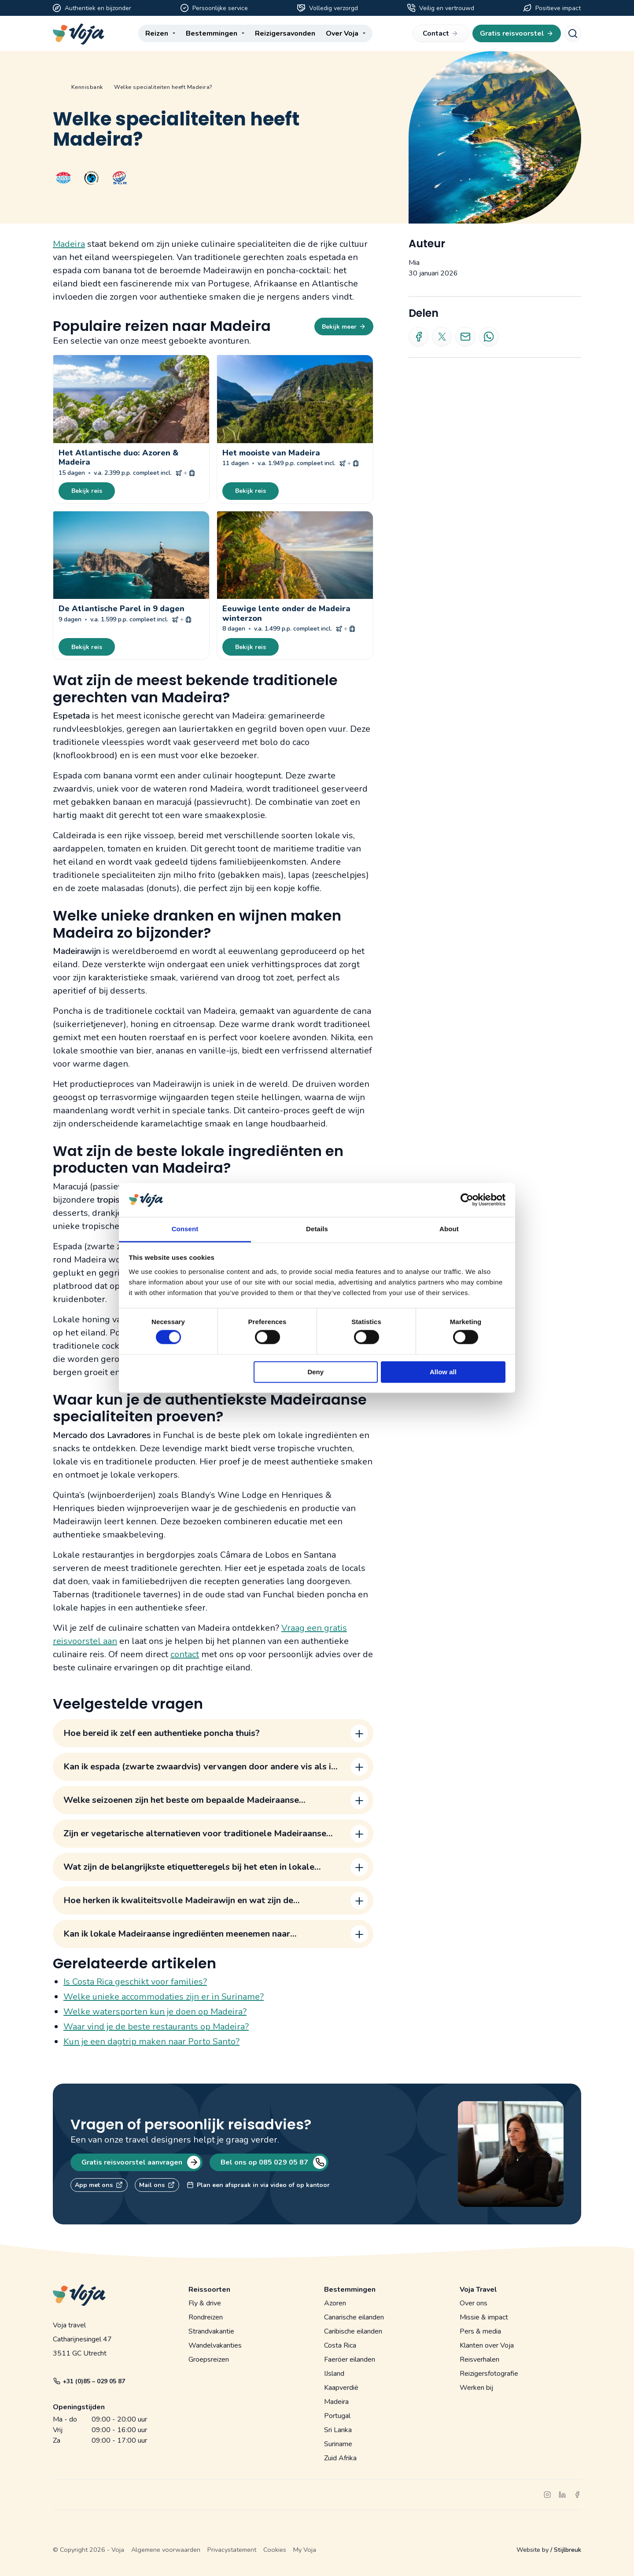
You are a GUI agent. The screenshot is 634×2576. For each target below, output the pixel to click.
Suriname (338, 2444)
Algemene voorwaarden (165, 2549)
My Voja (304, 2549)
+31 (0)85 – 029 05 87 (89, 2381)
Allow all (443, 1372)
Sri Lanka (338, 2430)
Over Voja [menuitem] (342, 33)
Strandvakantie (211, 2331)
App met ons (99, 2185)
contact (184, 1654)
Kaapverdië (341, 2388)
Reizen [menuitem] (156, 33)
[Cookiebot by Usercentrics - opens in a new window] (466, 1200)
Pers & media (480, 2331)
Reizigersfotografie (489, 2373)
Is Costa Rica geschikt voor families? (135, 1982)
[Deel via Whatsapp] (489, 337)
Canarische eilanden (354, 2317)
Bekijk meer (344, 327)
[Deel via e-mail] (465, 337)
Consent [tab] (185, 1229)
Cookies (274, 2549)
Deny (315, 1372)
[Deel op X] (442, 337)
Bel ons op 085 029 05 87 (272, 2162)
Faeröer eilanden (349, 2359)
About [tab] (449, 1229)
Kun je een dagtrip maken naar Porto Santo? (151, 2042)
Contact (440, 33)
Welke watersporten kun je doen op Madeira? (155, 2012)
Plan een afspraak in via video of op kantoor (258, 2185)
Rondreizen (205, 2317)
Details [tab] (317, 1229)
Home (56, 87)
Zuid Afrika (340, 2458)
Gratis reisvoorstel (516, 33)
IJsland (334, 2373)
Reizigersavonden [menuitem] (285, 33)
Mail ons (157, 2185)
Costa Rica (340, 2345)
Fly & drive (204, 2303)
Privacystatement (231, 2549)
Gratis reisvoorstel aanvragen (140, 2162)
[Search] (572, 33)
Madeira (69, 244)
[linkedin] (562, 2494)
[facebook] (577, 2494)
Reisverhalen (479, 2359)
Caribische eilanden (353, 2331)
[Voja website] (78, 34)
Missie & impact (484, 2317)
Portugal (337, 2416)
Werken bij (476, 2388)
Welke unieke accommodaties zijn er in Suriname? (163, 1997)
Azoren (335, 2303)
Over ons (473, 2303)
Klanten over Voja (487, 2345)
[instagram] (547, 2494)
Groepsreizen (208, 2359)
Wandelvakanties (215, 2345)
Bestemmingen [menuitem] (211, 33)
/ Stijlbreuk (565, 2549)
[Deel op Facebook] (418, 337)
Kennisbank (87, 87)
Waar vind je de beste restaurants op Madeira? (156, 2027)
